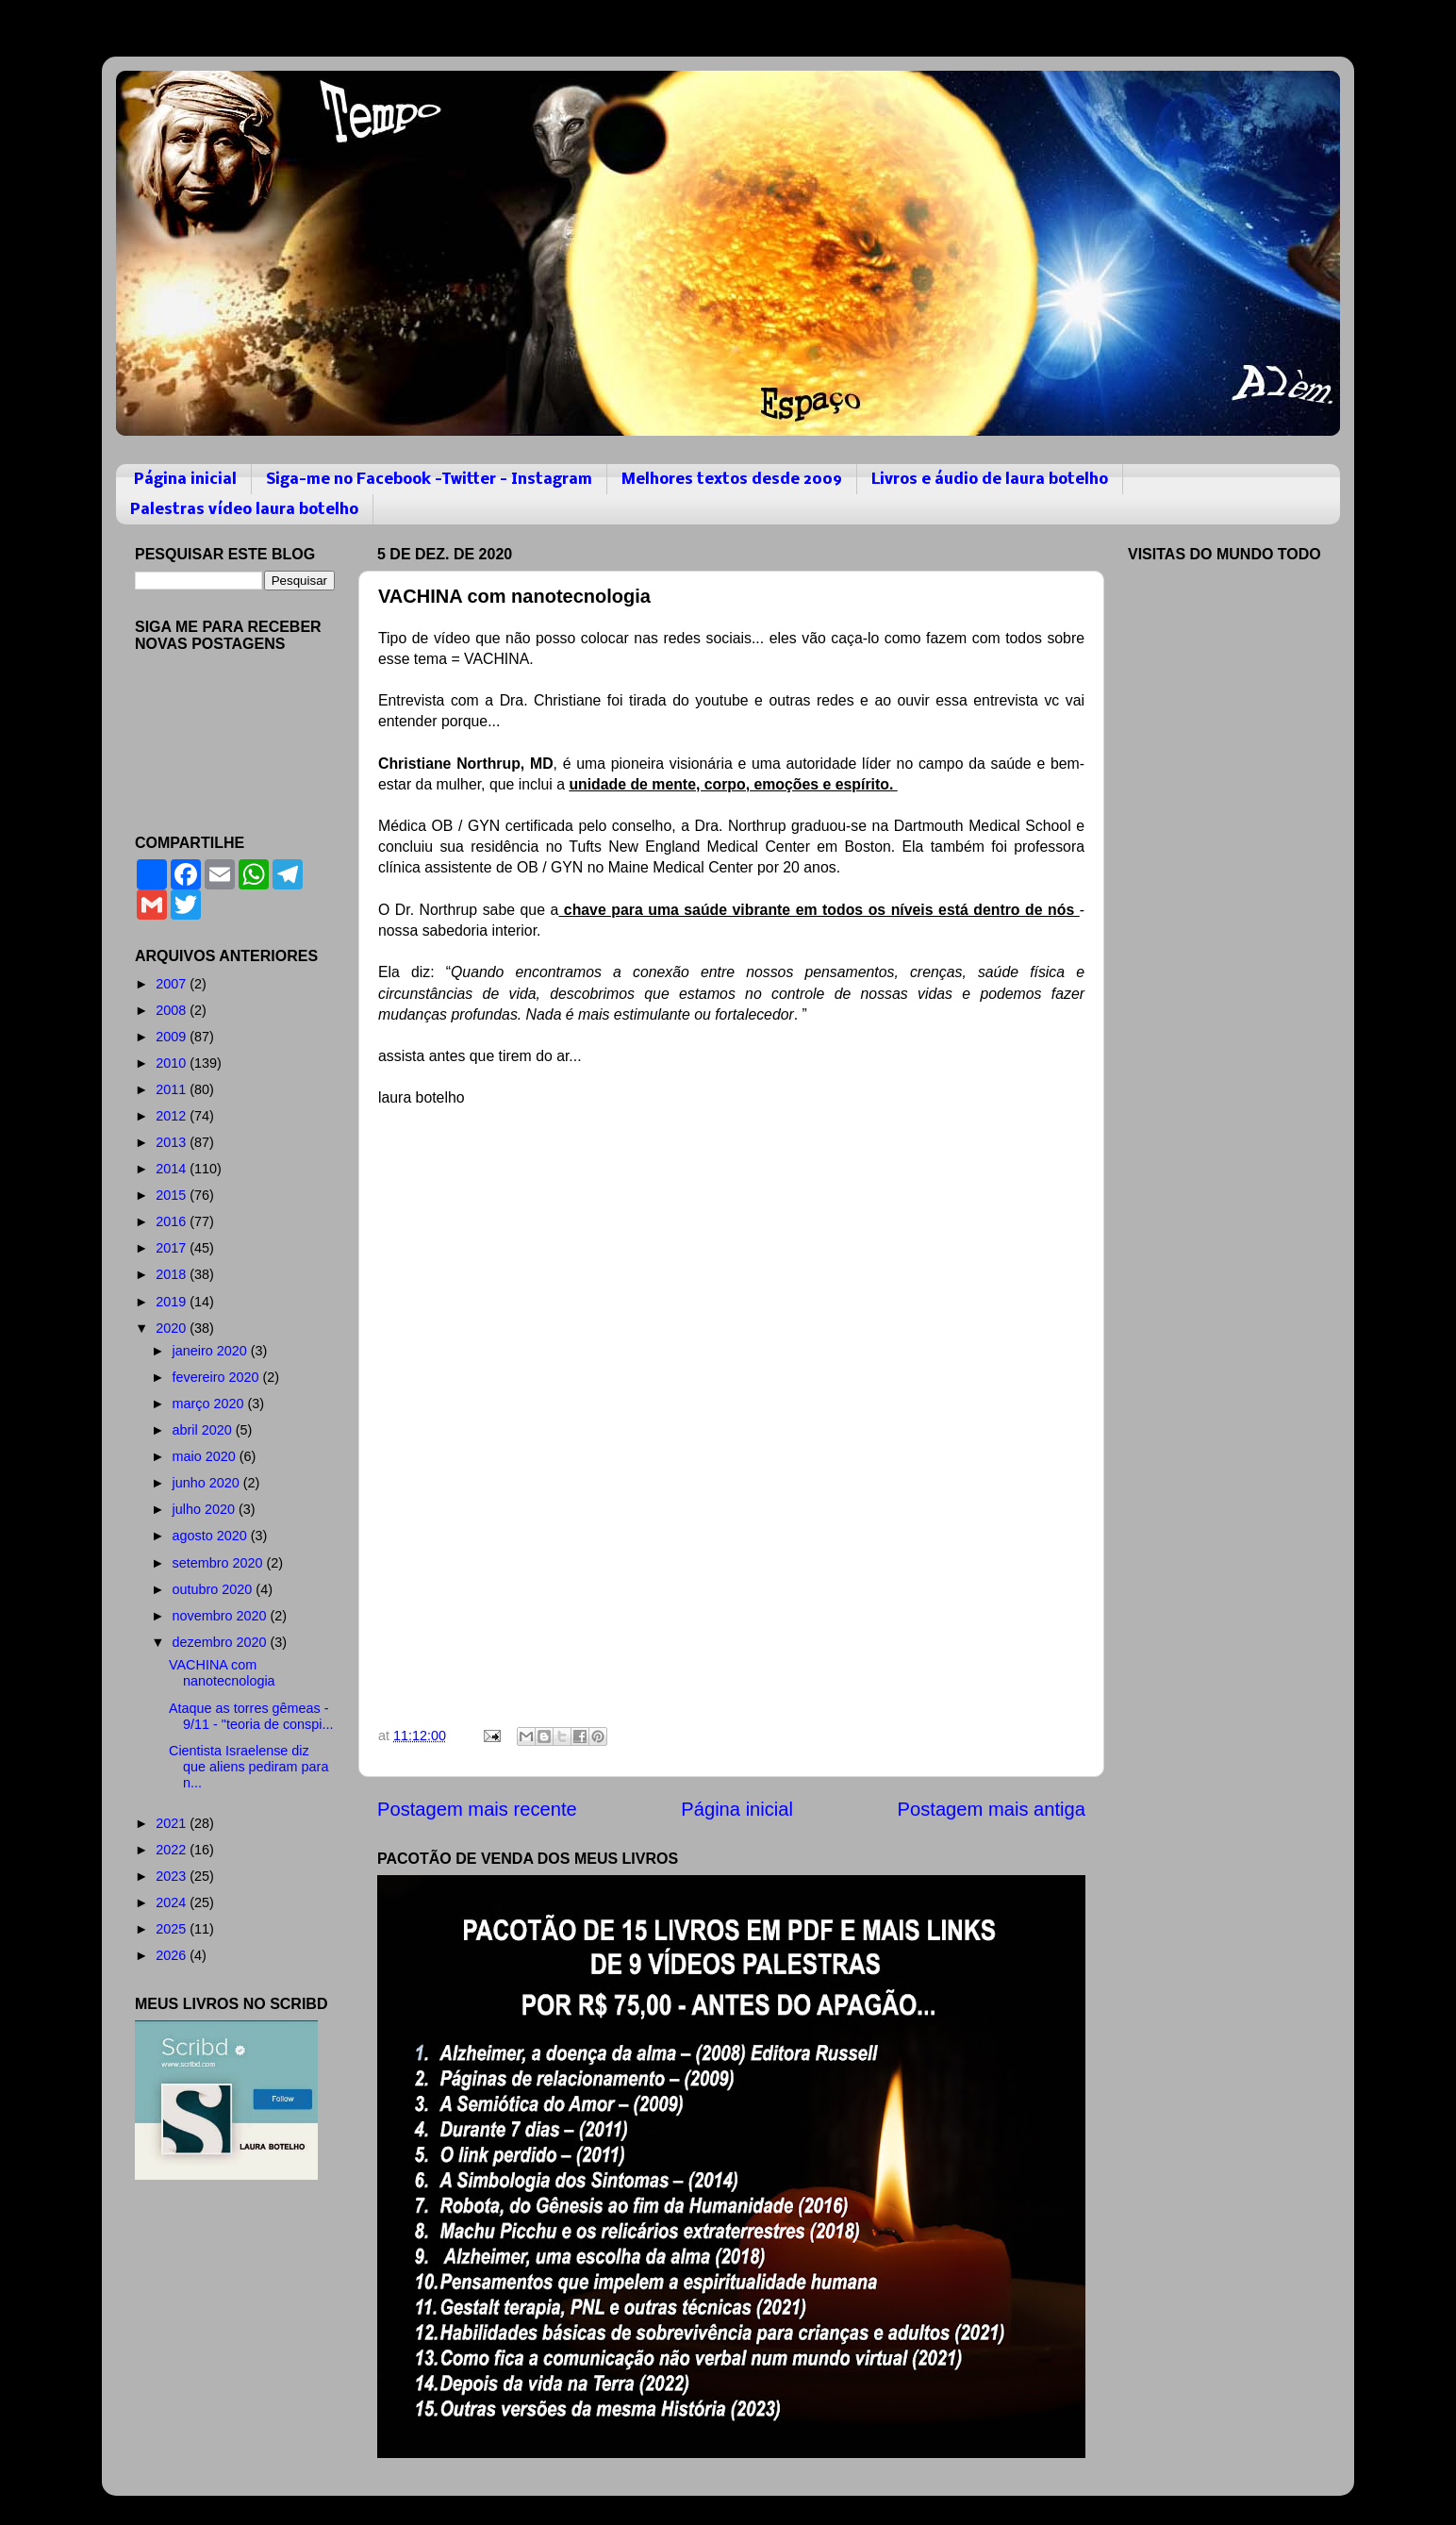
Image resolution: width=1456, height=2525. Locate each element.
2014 (173, 1168)
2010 (173, 1063)
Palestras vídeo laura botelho (244, 510)
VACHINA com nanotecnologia (222, 1672)
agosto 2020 (212, 1535)
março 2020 (210, 1403)
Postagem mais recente (477, 1809)
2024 (173, 1902)
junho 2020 (208, 1482)
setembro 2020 (220, 1562)
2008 (173, 1010)
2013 (173, 1142)
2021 (173, 1823)
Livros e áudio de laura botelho (989, 480)
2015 (173, 1195)
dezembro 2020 (222, 1642)
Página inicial (185, 480)
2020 (173, 1328)
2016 (173, 1221)
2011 (173, 1089)
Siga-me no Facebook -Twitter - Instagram (429, 480)
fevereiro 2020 (218, 1377)
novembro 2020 (222, 1615)
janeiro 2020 (212, 1350)
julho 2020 (206, 1509)
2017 (173, 1247)
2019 (173, 1301)
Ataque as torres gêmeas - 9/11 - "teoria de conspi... (251, 1716)
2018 (173, 1274)
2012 (173, 1115)
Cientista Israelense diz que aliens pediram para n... (248, 1767)
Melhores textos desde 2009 (731, 480)
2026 (173, 1955)
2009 (173, 1036)
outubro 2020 (214, 1589)
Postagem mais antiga (991, 1809)
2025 (173, 1928)
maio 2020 (206, 1456)
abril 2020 (204, 1429)
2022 (173, 1849)
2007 (173, 983)
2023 (173, 1876)
